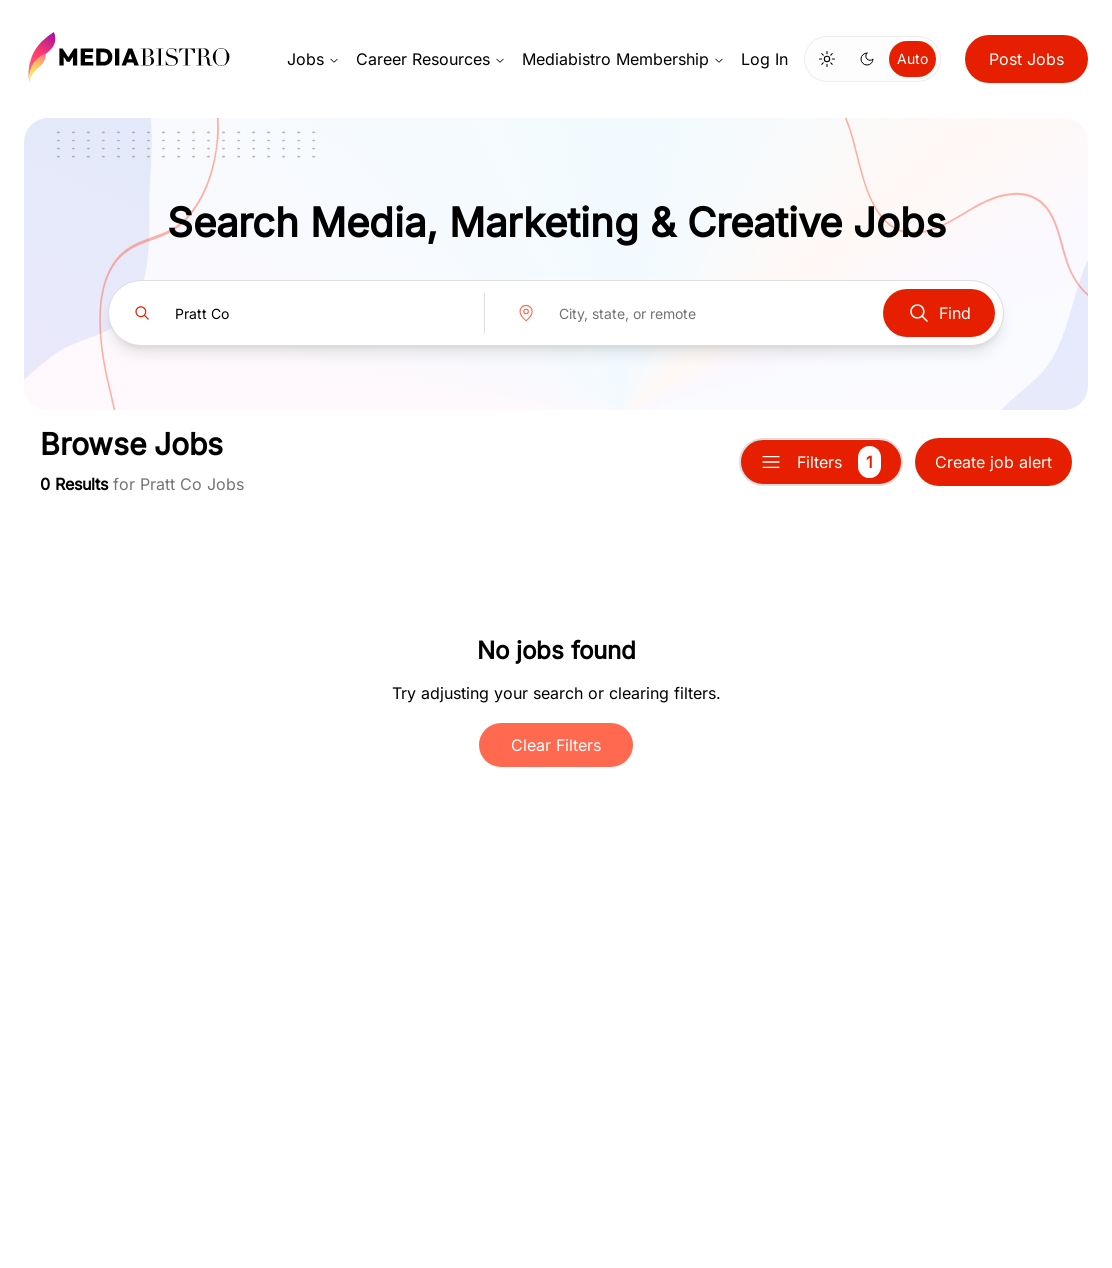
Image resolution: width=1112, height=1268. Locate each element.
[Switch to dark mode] (867, 59)
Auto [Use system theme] (912, 58)
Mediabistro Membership (623, 59)
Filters (821, 462)
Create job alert (993, 462)
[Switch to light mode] (827, 59)
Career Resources (431, 59)
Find (939, 313)
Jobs (313, 59)
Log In (764, 59)
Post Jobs (1026, 59)
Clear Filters (556, 745)
